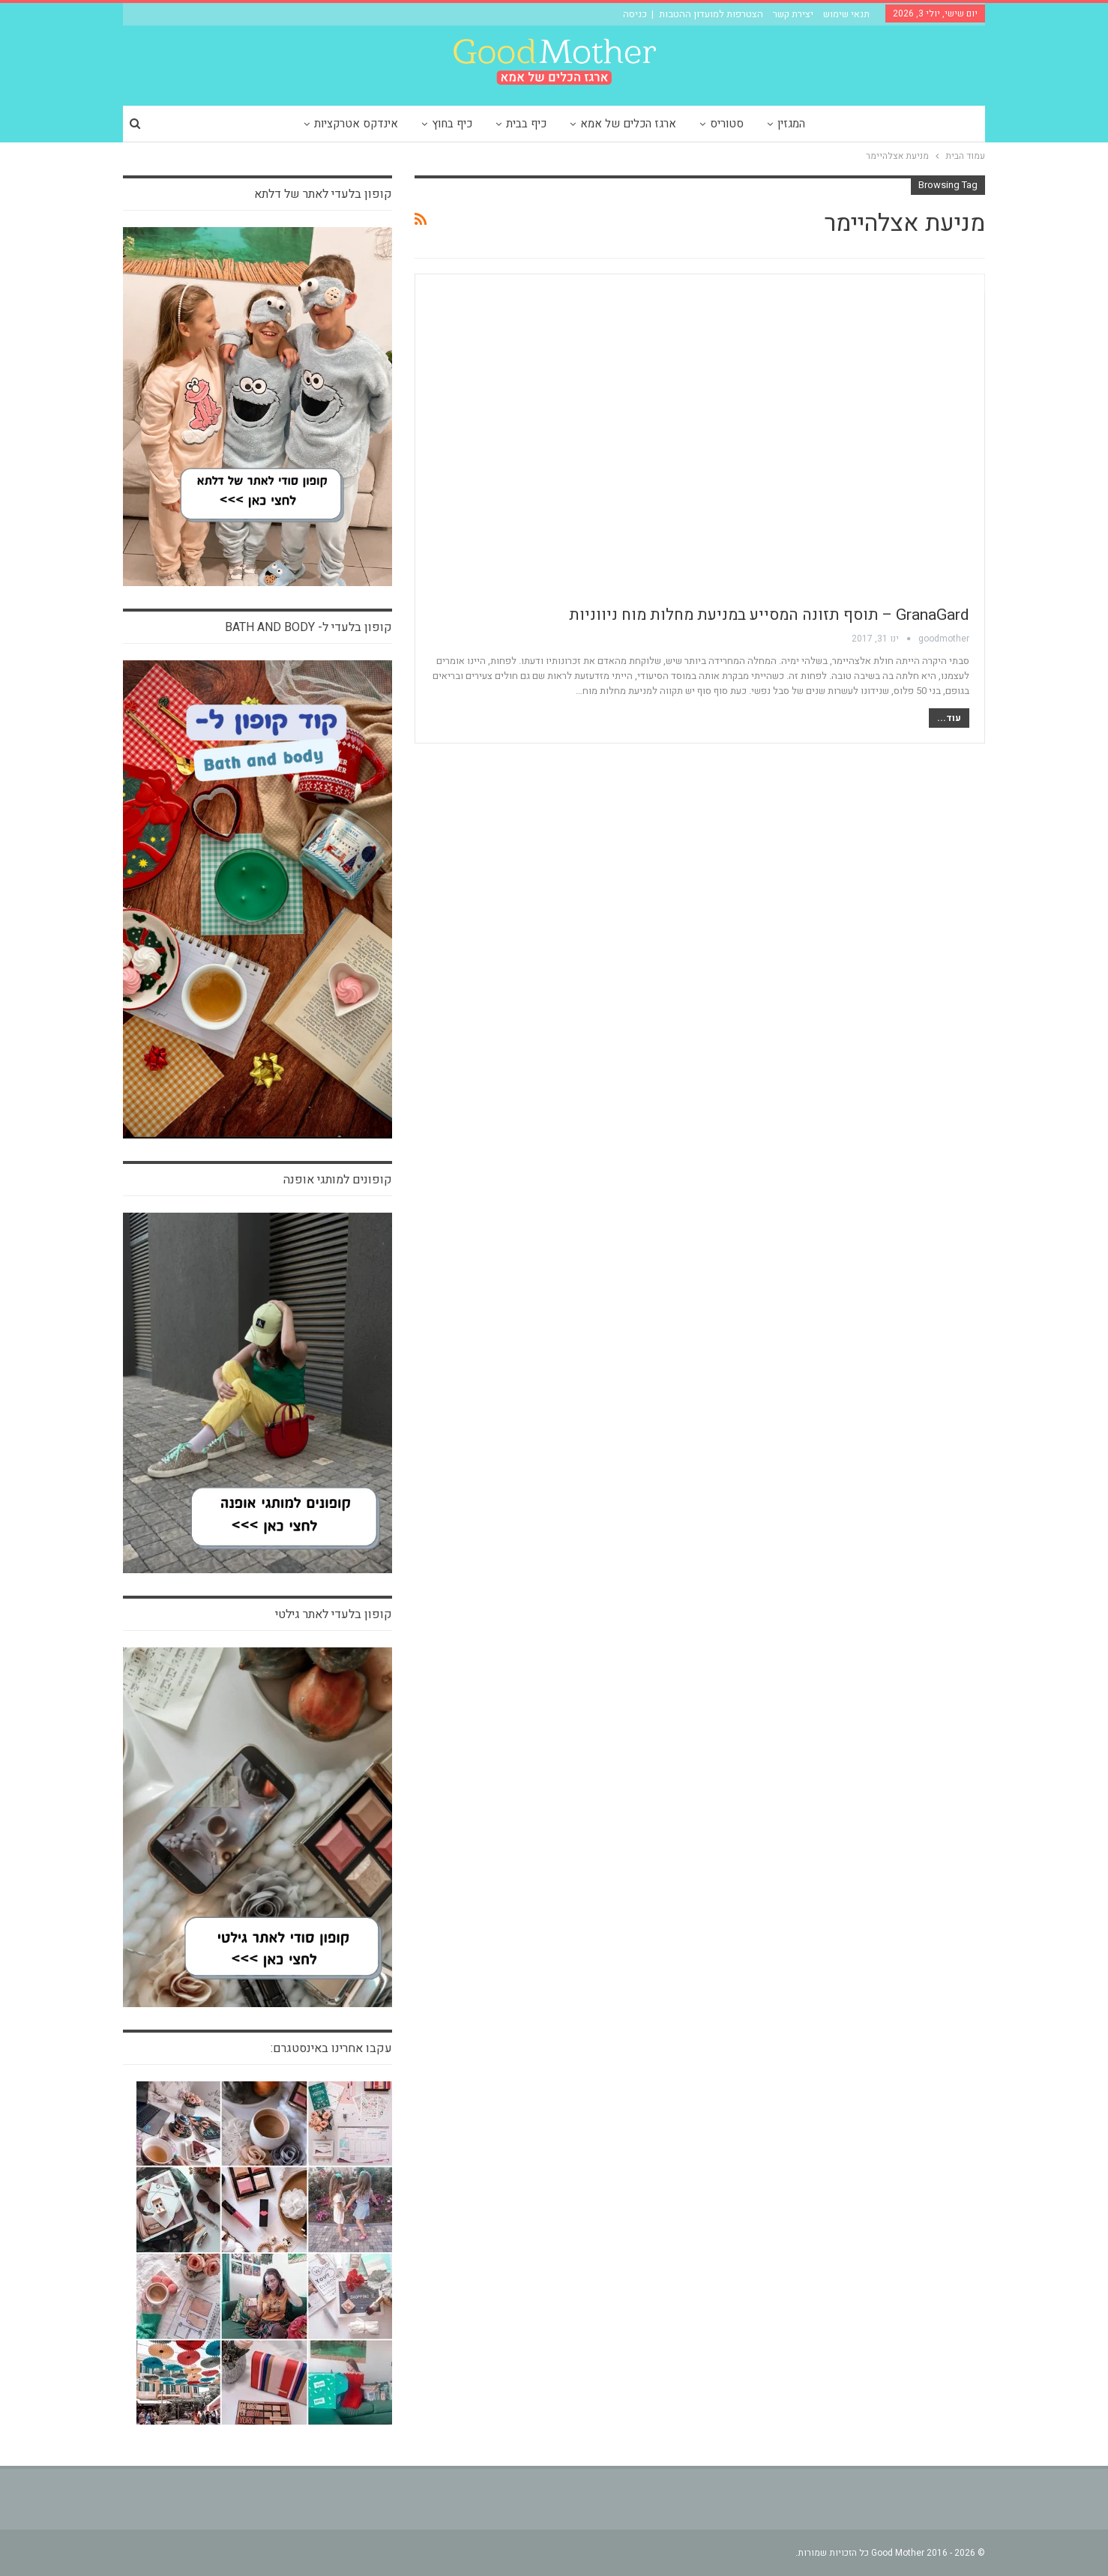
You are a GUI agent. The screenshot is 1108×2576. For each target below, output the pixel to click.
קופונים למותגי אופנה (337, 1180)
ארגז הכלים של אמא (628, 123)
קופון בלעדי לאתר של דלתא (323, 194)
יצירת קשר (793, 14)
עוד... (949, 718)
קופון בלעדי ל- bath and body (308, 627)
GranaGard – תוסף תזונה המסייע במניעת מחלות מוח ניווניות (769, 615)
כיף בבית (526, 123)
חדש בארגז (952, 282)
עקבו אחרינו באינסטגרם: (331, 2048)
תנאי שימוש (846, 14)
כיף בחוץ (452, 123)
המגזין (791, 123)
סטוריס (727, 123)
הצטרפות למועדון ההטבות (711, 14)
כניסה (635, 14)
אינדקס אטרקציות (356, 123)
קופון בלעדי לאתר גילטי (333, 1614)
